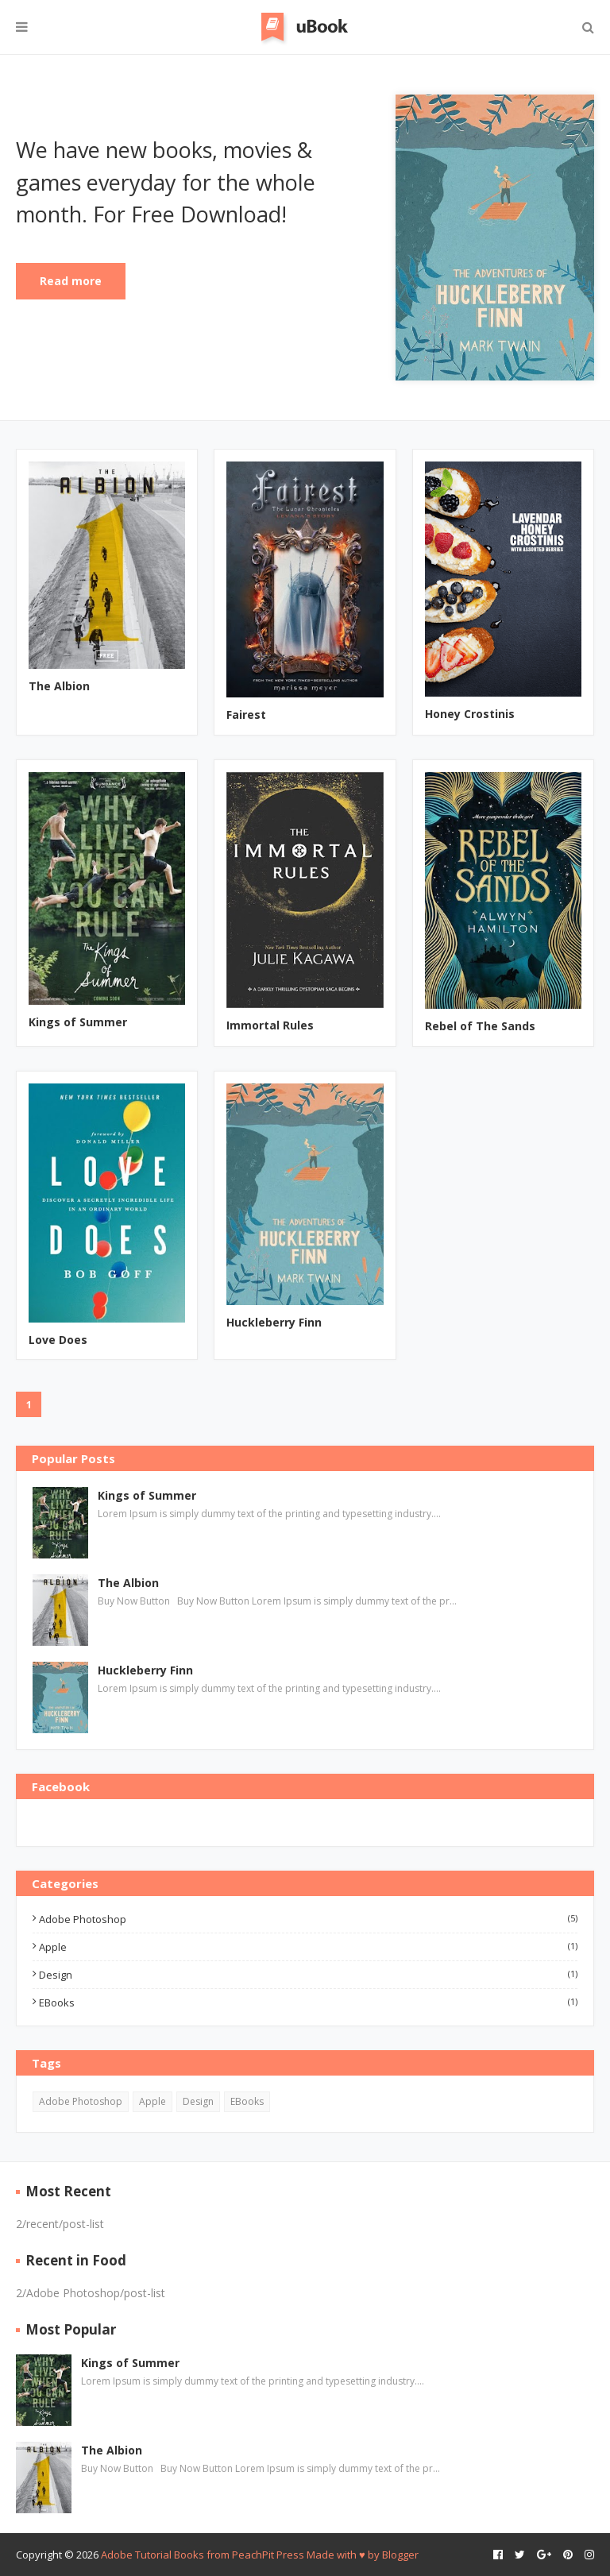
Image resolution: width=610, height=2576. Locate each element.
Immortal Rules (270, 1025)
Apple (308, 1947)
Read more (71, 280)
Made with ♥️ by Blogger (363, 2554)
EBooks (308, 2002)
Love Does (58, 1339)
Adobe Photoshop (308, 1919)
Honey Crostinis (470, 713)
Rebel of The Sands (480, 1025)
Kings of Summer (78, 1021)
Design (308, 1975)
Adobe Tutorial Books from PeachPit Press (202, 2554)
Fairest (246, 714)
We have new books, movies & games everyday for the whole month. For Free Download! (165, 182)
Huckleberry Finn (274, 1322)
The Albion (59, 685)
